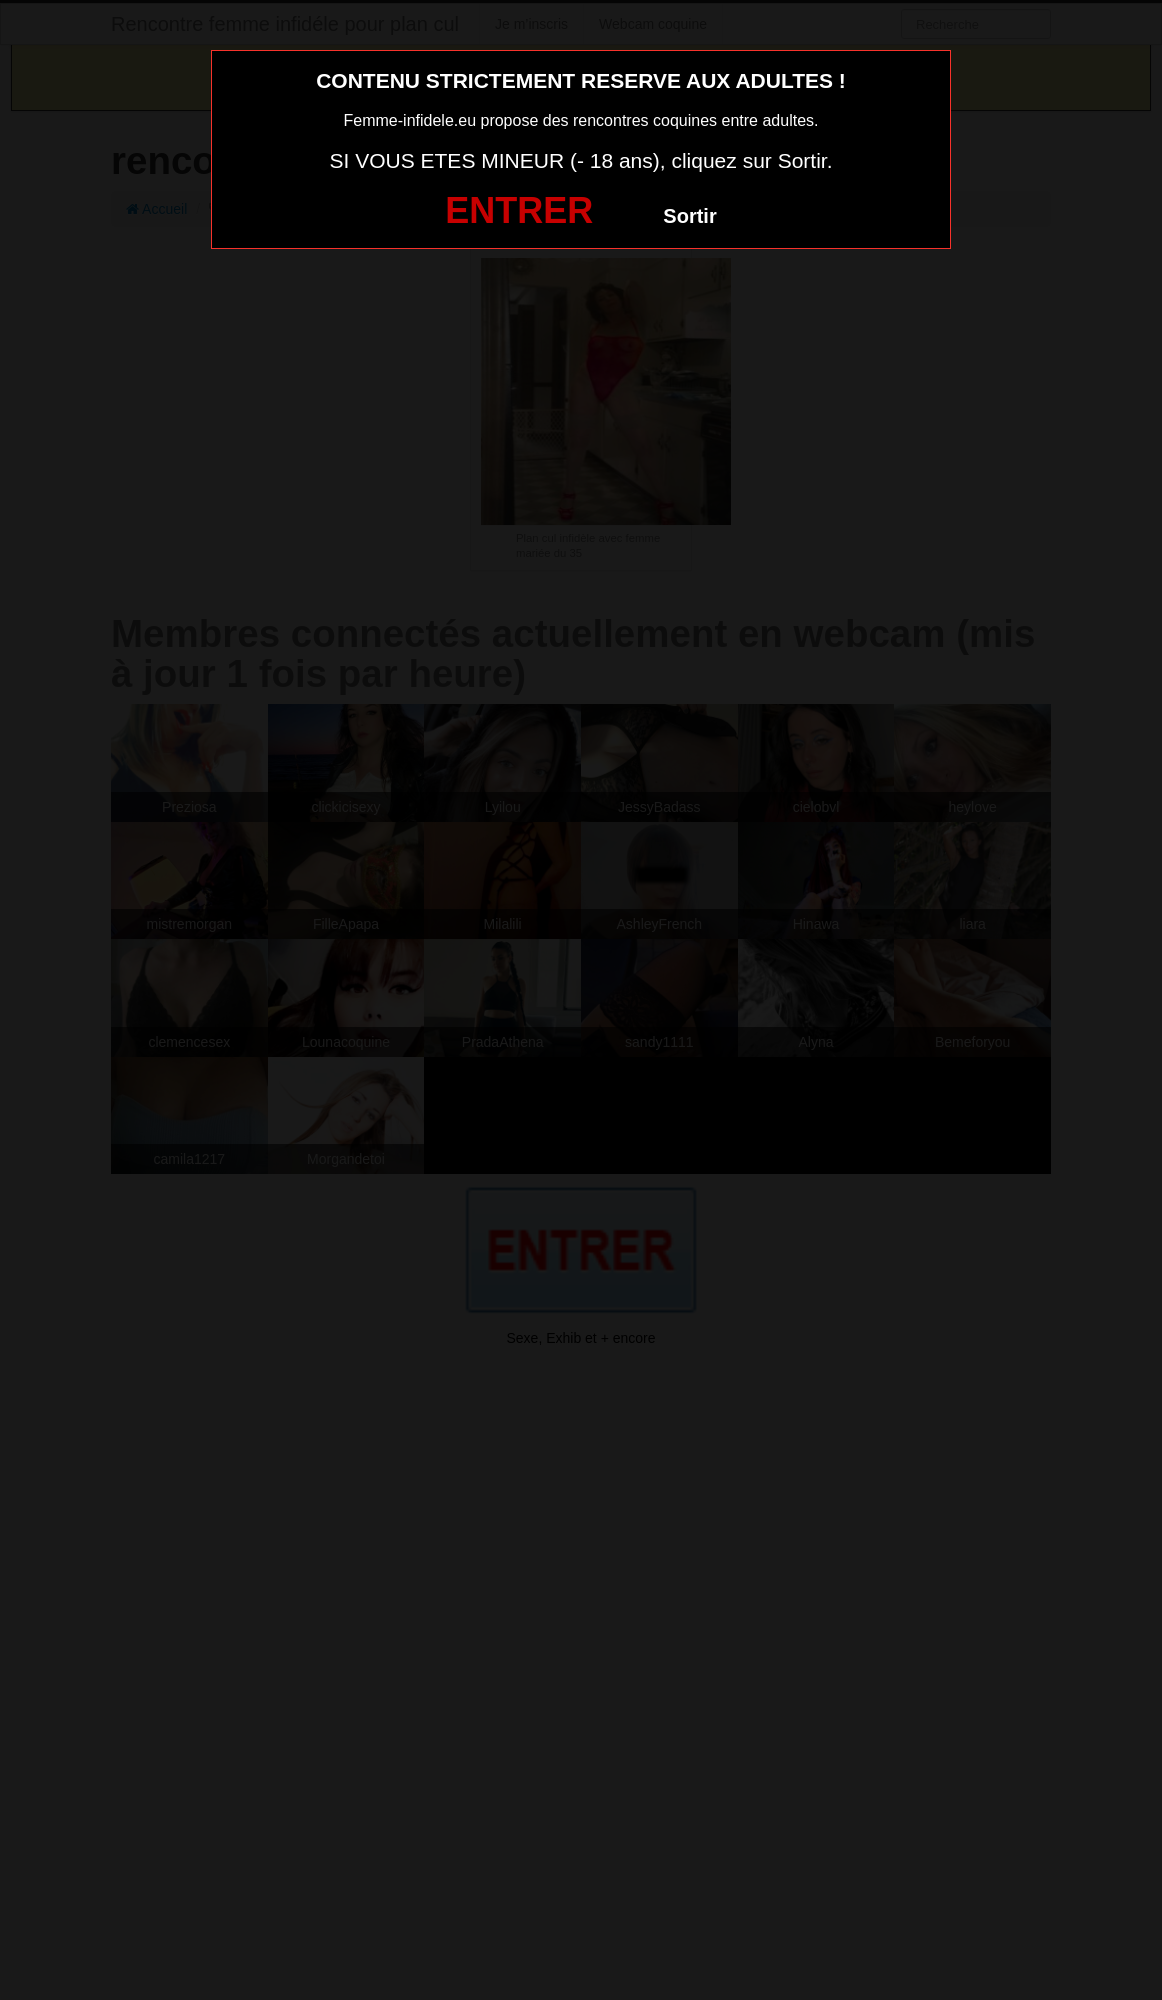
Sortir (689, 216)
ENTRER (519, 210)
